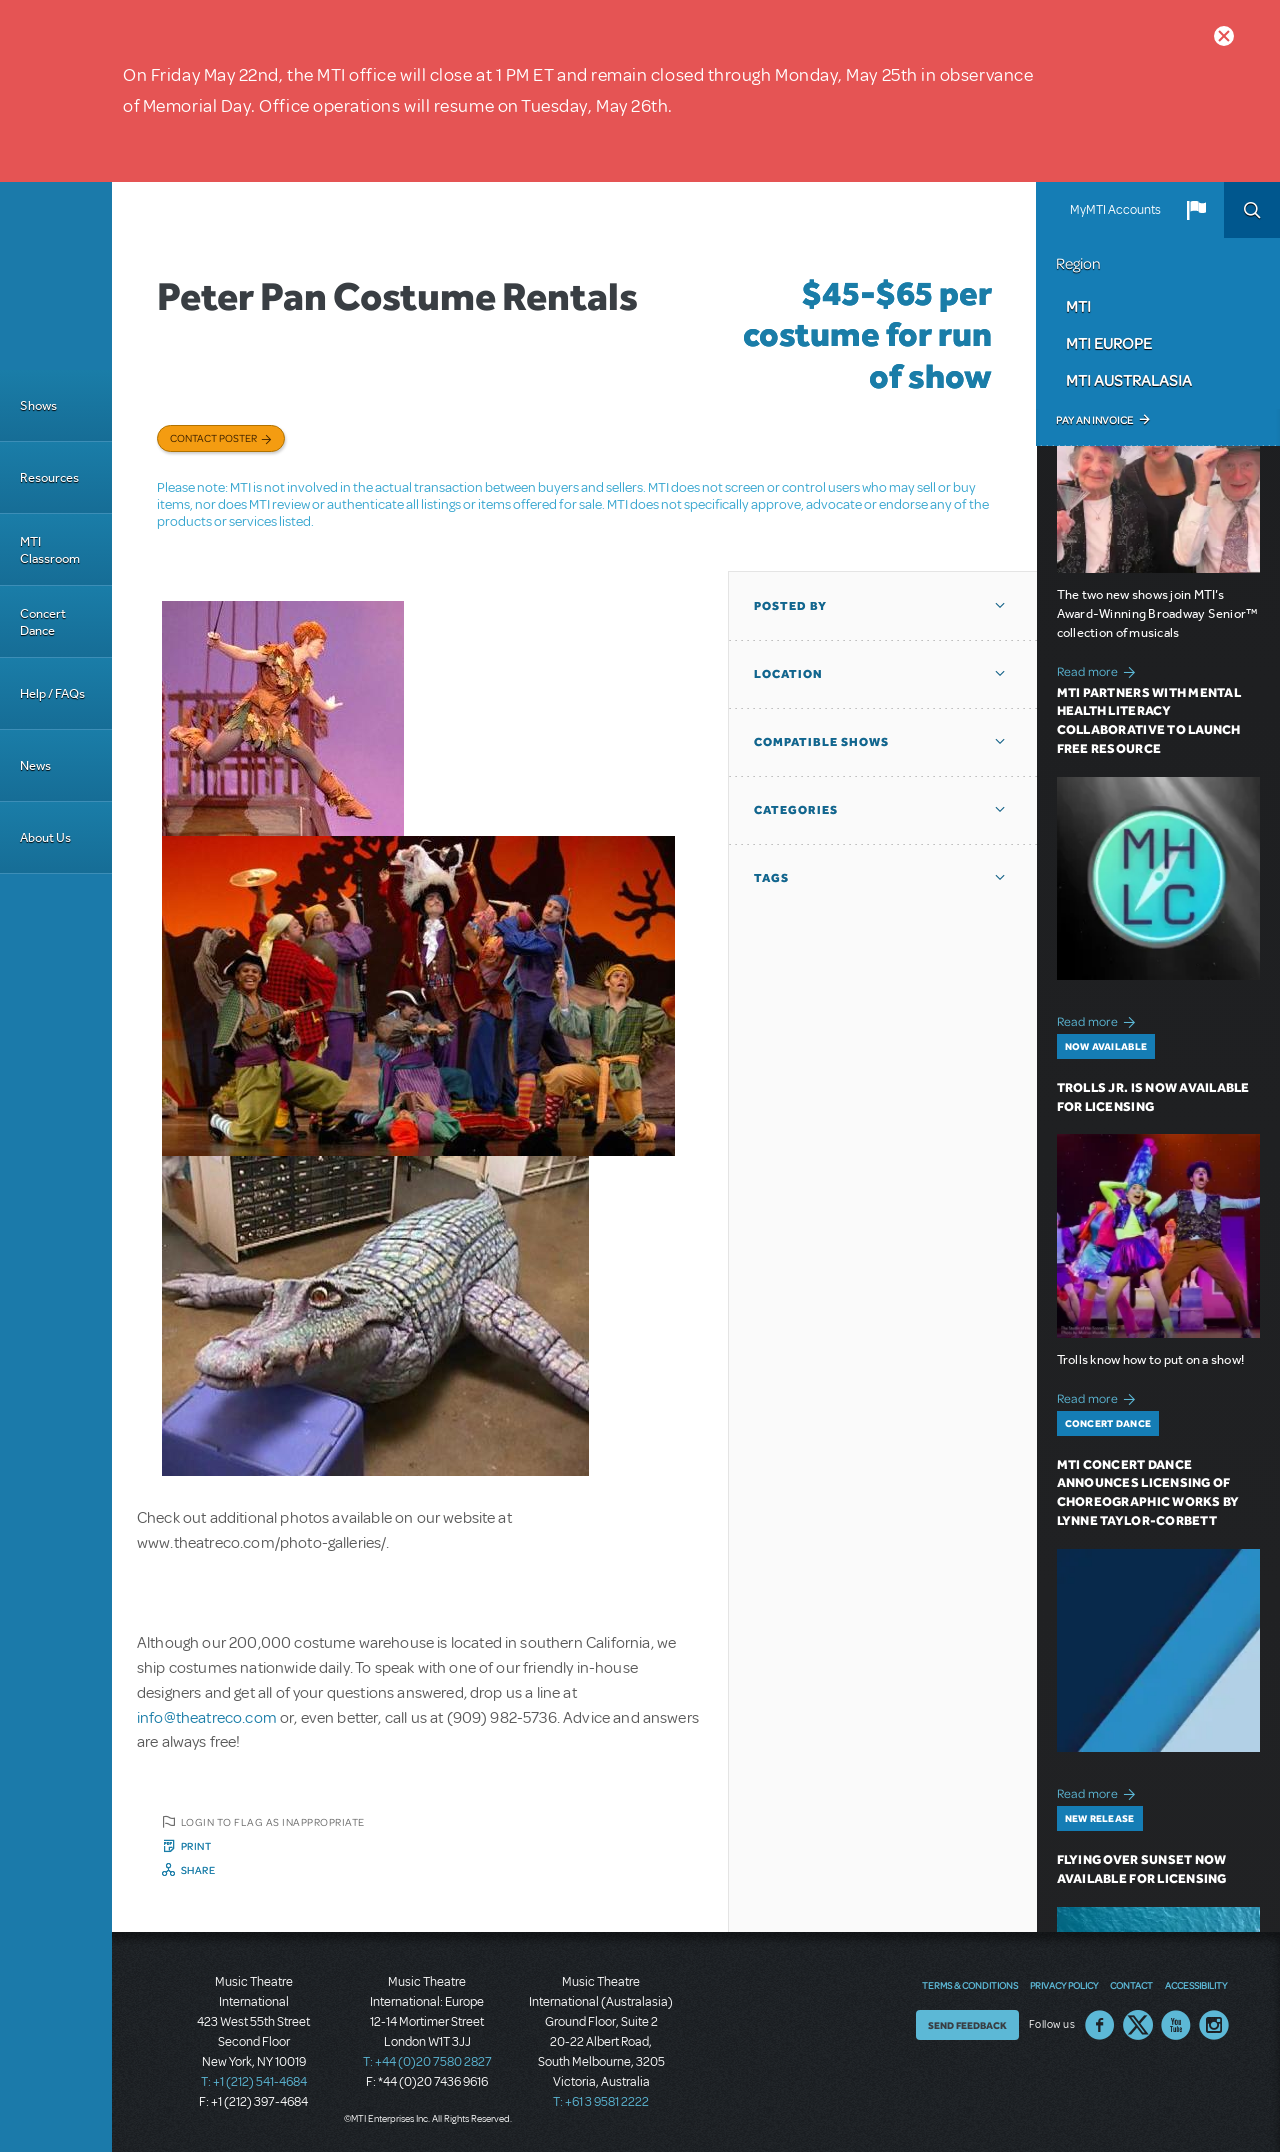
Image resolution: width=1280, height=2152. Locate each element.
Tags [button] (771, 878)
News (35, 765)
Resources (49, 477)
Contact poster (213, 438)
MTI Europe (1109, 343)
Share (198, 1870)
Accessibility (1196, 1985)
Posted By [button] (790, 606)
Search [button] (1252, 210)
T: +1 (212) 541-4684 (254, 2082)
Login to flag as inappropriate (273, 1822)
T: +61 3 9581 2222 (601, 2102)
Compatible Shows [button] (821, 742)
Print (196, 1846)
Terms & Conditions (970, 1985)
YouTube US (1176, 2025)
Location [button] (788, 674)
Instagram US (1214, 2025)
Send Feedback (967, 2025)
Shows (38, 405)
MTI (1078, 306)
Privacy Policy (1064, 1985)
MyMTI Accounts (1115, 210)
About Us (45, 837)
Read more (1099, 669)
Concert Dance (43, 622)
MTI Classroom (50, 550)
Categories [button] (796, 810)
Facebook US (1100, 2025)
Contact (1131, 1985)
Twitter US (1138, 2025)
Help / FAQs (52, 693)
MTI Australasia (1129, 380)
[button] (1196, 210)
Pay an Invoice (1094, 420)
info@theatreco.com (207, 1718)
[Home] (56, 276)
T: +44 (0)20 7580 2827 (427, 2062)
